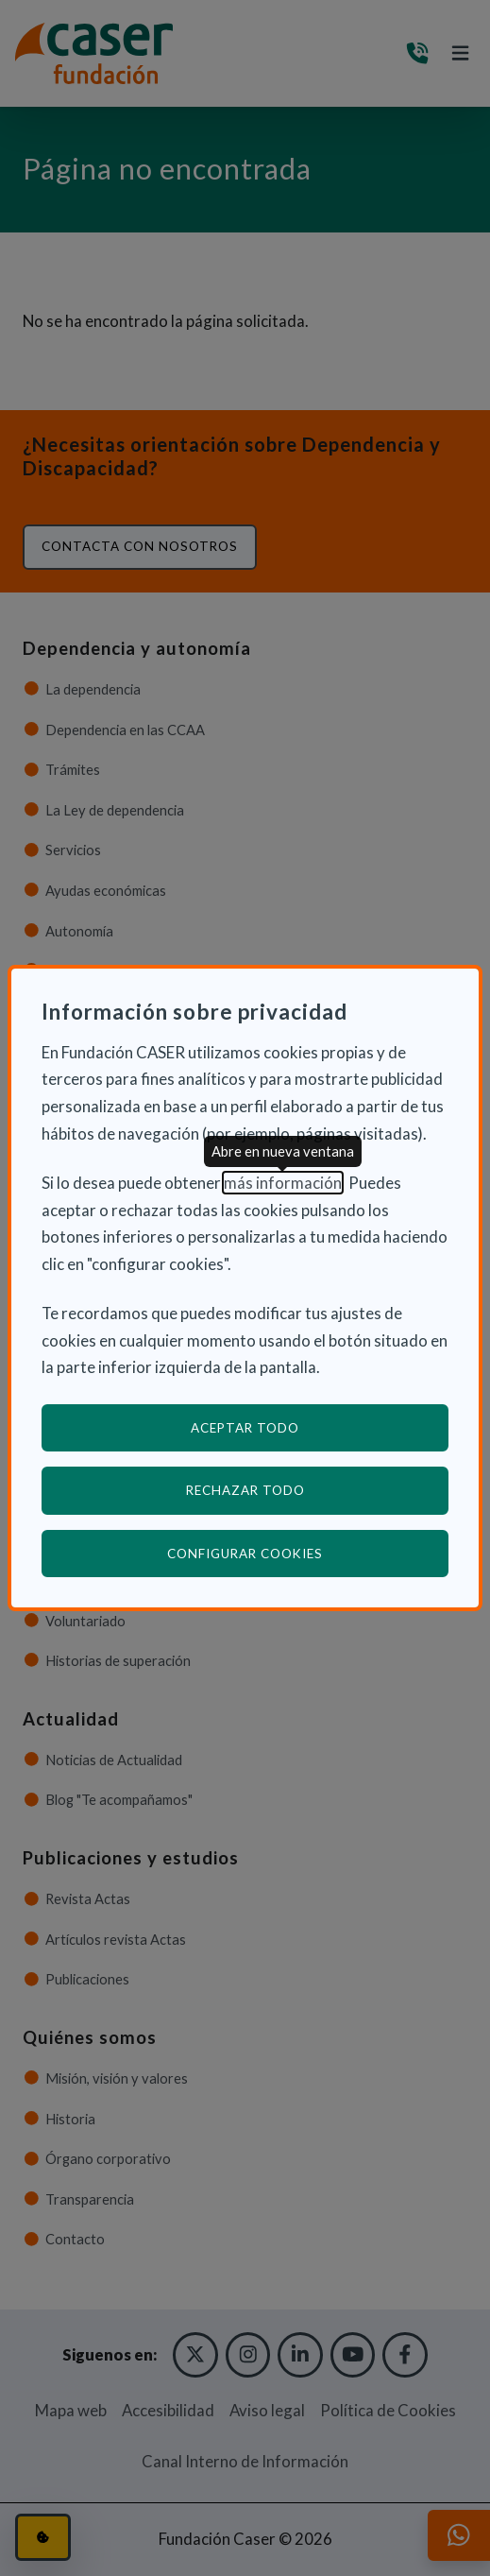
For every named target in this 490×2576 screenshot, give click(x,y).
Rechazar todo (245, 1490)
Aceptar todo (245, 1427)
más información (283, 1183)
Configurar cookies (307, 1553)
